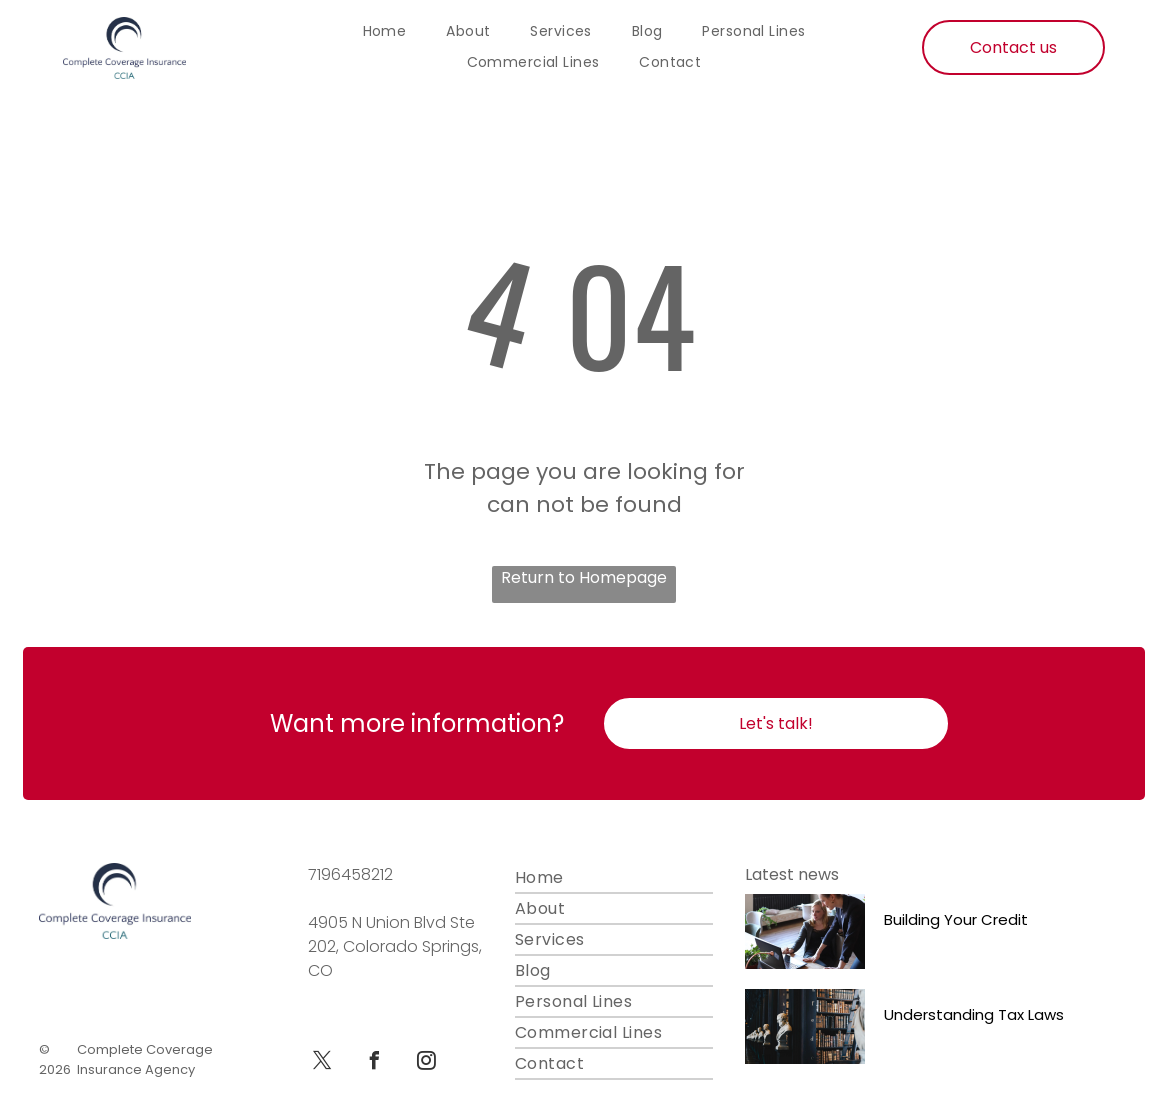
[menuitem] (385, 32)
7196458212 (350, 874)
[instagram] (426, 1063)
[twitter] (322, 1063)
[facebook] (374, 1063)
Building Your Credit (956, 919)
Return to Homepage (584, 577)
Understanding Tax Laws (974, 1014)
